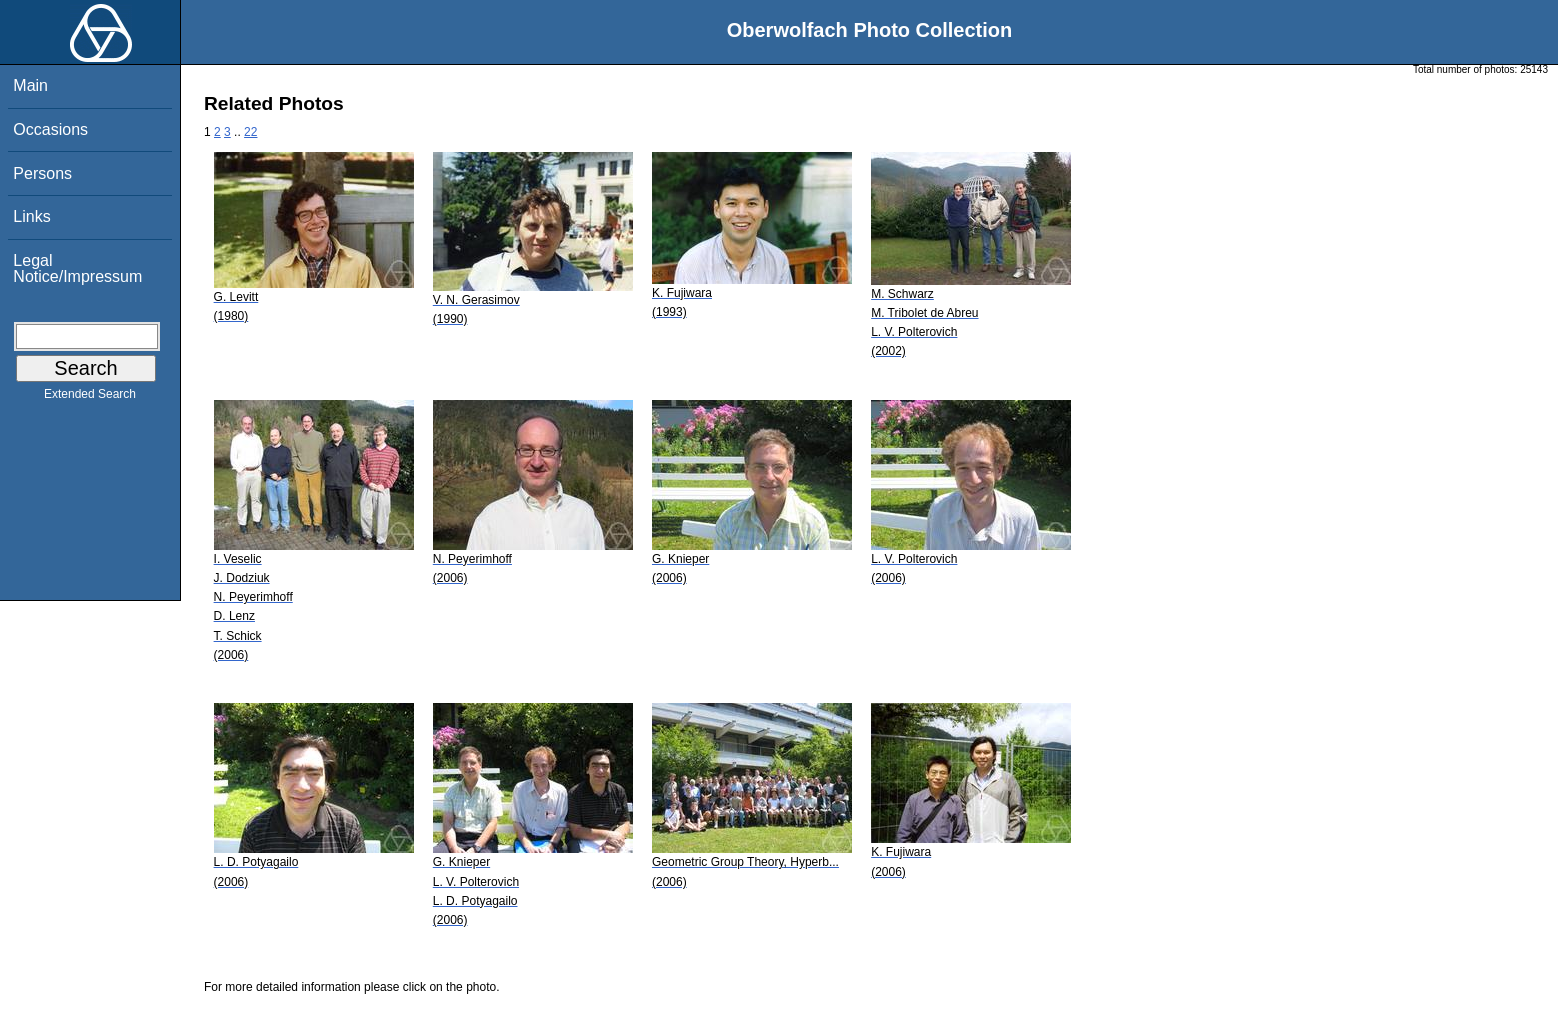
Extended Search (90, 398)
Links (31, 216)
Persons (42, 173)
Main (30, 85)
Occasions (50, 129)
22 (250, 132)
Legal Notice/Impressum (77, 268)
